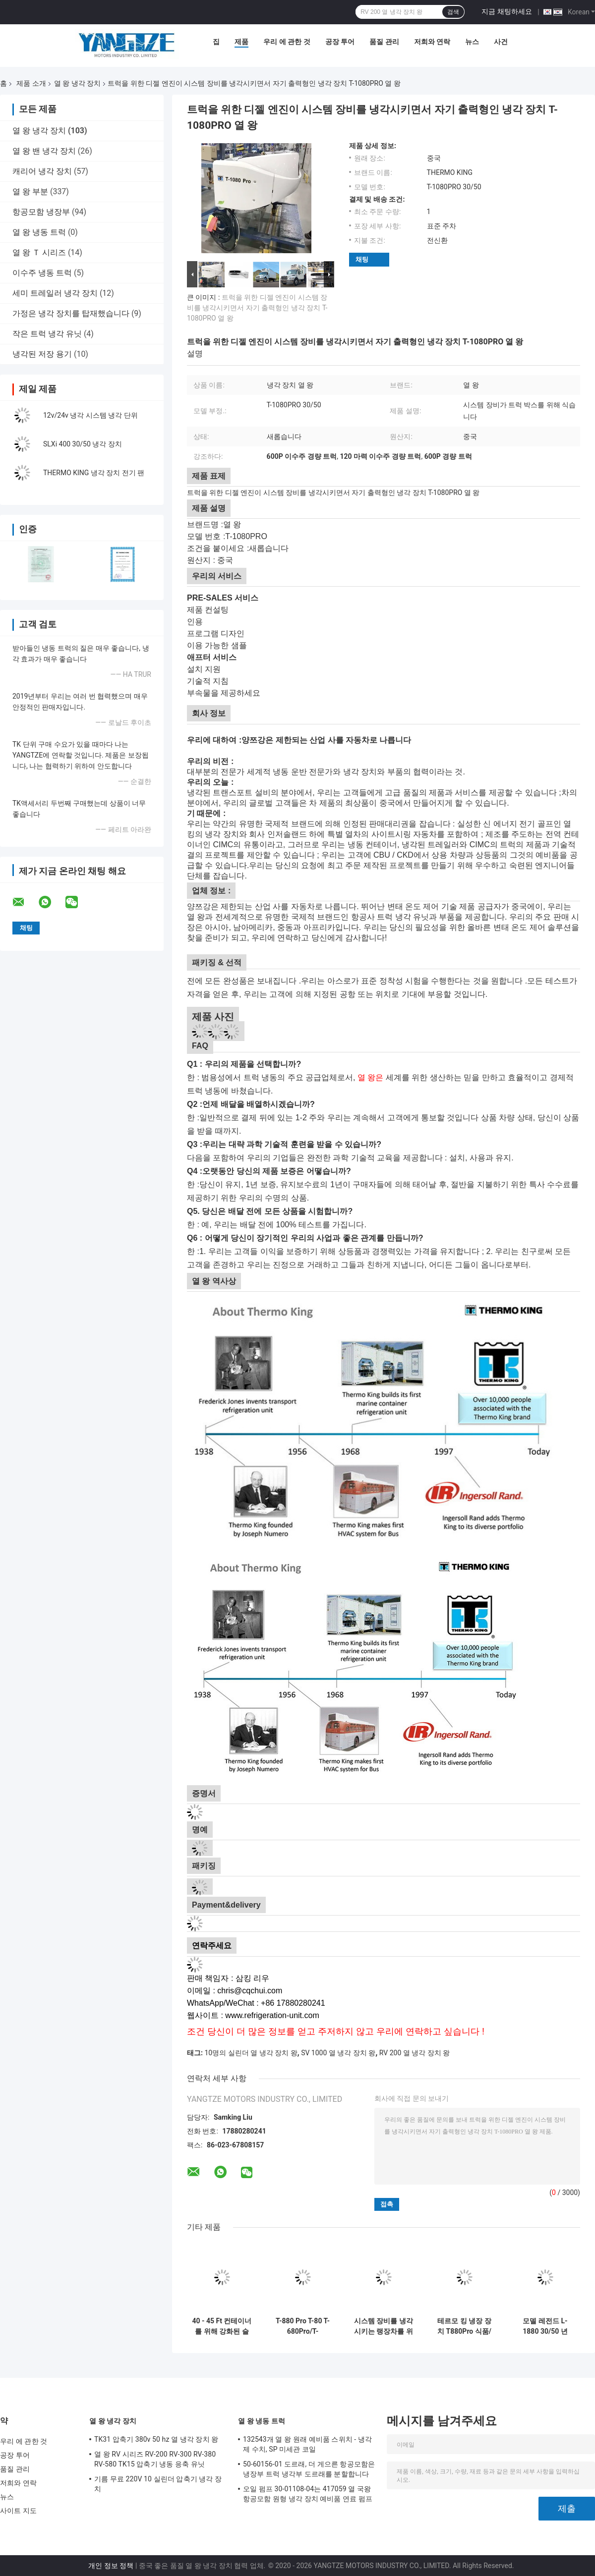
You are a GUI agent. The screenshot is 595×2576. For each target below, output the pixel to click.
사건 (501, 42)
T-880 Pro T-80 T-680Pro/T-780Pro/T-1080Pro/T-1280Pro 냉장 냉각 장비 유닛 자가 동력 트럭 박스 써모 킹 (303, 2326)
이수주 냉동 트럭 (42, 272)
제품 (241, 42)
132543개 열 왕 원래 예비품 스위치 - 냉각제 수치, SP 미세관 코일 (307, 2444)
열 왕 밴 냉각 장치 (44, 151)
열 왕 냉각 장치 (77, 83)
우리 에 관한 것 (286, 42)
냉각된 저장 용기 (42, 354)
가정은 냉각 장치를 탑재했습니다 (70, 313)
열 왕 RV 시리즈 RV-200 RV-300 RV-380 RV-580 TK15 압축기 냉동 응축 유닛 (155, 2459)
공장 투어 (340, 42)
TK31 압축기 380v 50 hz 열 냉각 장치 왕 (156, 2439)
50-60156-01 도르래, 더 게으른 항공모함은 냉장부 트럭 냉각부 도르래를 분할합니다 (309, 2469)
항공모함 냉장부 (41, 212)
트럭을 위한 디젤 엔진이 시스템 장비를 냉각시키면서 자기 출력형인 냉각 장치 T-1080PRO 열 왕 (257, 307)
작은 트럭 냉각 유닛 (47, 333)
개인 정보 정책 (110, 2566)
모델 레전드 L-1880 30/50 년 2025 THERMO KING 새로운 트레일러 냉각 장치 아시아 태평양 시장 (545, 2326)
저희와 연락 (432, 42)
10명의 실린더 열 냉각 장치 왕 (250, 2053)
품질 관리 (384, 42)
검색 (453, 11)
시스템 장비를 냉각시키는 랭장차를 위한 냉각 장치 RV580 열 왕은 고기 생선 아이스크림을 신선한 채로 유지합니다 (383, 2326)
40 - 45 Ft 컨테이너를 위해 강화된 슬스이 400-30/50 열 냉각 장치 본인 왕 (222, 2326)
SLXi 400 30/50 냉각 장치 (82, 444)
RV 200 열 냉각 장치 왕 (414, 2053)
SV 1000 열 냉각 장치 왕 (338, 2053)
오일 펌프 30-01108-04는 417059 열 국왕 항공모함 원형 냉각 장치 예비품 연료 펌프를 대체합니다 (307, 2495)
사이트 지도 (18, 2511)
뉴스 (472, 42)
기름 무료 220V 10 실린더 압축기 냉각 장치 (158, 2484)
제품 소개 (31, 83)
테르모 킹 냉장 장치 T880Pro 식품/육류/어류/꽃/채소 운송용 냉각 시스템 (464, 2326)
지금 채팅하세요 (506, 11)
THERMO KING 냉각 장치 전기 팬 (93, 473)
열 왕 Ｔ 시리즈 (39, 252)
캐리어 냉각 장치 (42, 171)
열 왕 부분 (30, 191)
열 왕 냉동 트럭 (39, 232)
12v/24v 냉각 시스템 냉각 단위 (90, 415)
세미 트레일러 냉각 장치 (55, 293)
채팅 (362, 259)
